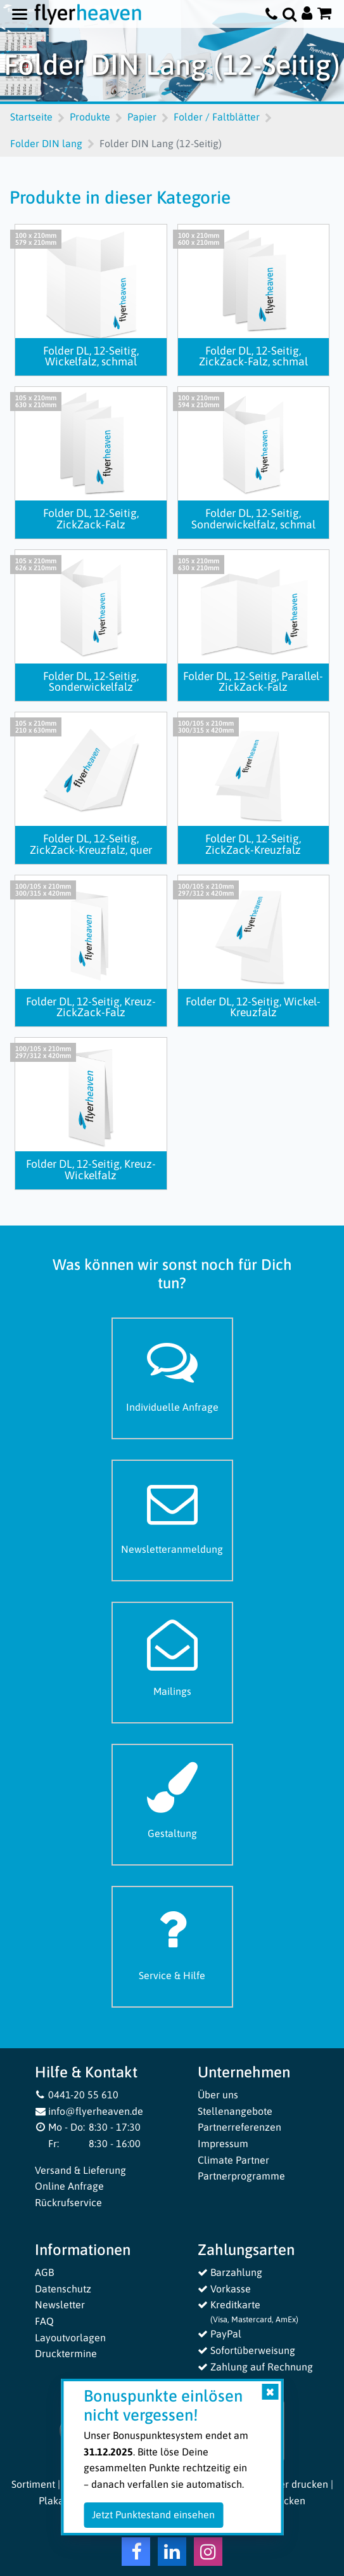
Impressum (223, 2143)
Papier (141, 116)
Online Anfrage (69, 2186)
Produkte (90, 116)
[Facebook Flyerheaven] (136, 2554)
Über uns (218, 2094)
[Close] (270, 2392)
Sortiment (33, 2484)
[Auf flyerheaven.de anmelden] (307, 14)
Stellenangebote (235, 2111)
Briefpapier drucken (283, 2484)
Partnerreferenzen (239, 2127)
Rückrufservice (68, 2202)
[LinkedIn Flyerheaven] (172, 2554)
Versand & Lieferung (80, 2170)
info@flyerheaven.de (89, 2111)
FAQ (44, 2321)
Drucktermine (66, 2353)
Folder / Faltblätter (217, 116)
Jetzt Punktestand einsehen (153, 2514)
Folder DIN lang (46, 143)
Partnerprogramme (241, 2175)
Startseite (31, 116)
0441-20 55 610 (76, 2094)
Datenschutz (63, 2288)
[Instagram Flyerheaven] (208, 2554)
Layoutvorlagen (70, 2337)
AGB (44, 2272)
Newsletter (60, 2304)
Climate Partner (233, 2160)
